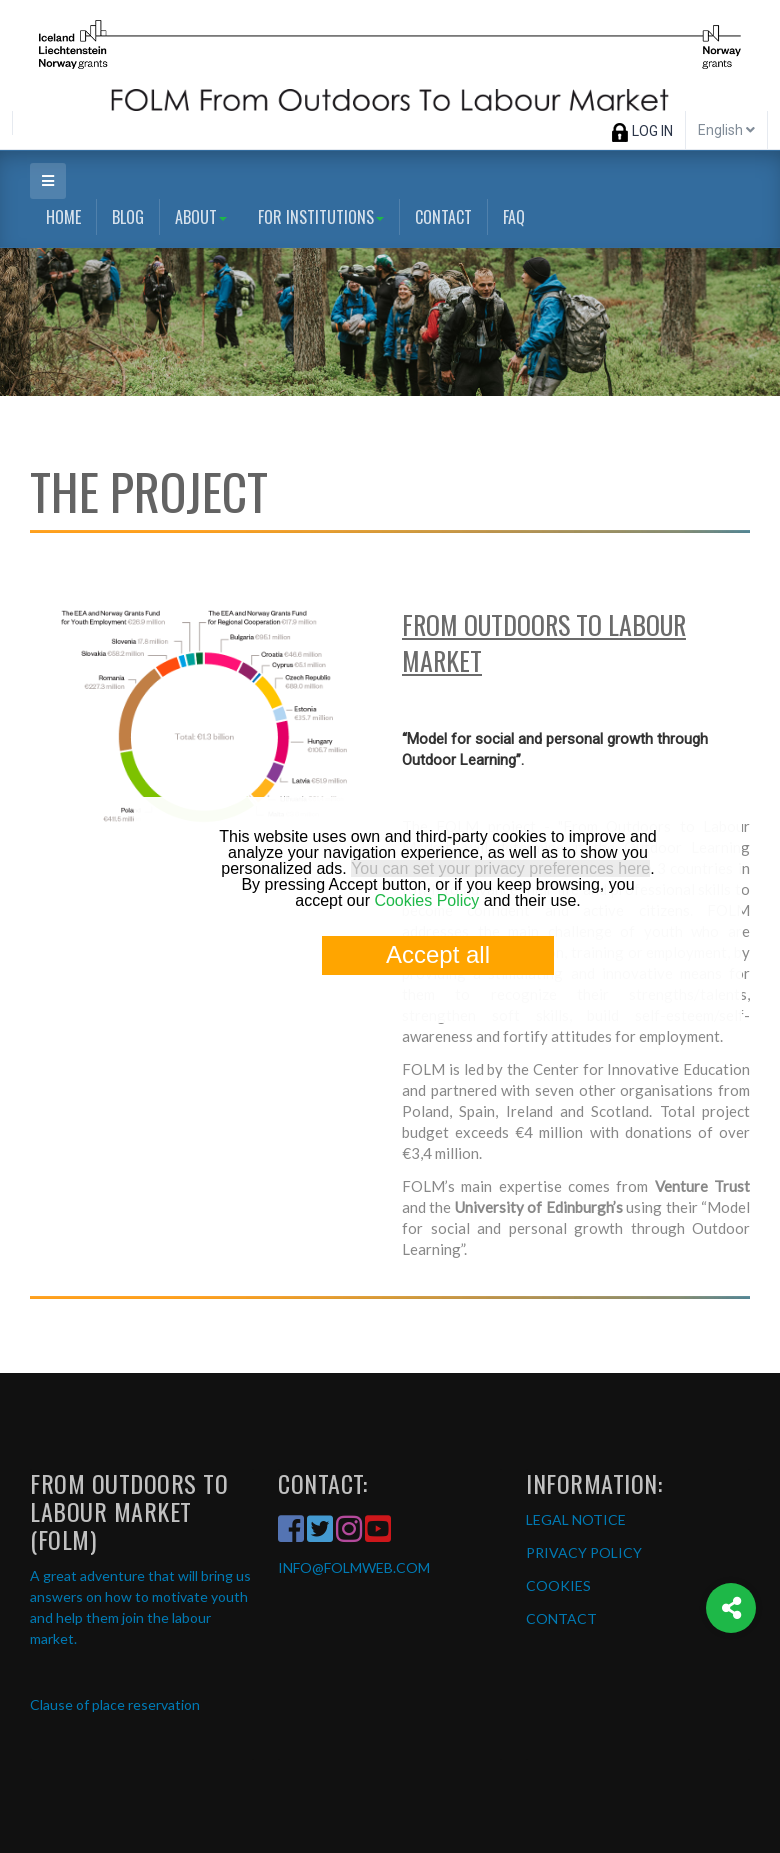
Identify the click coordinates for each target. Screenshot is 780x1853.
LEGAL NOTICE (576, 1519)
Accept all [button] (438, 954)
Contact (443, 217)
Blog (128, 217)
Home (63, 217)
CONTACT (561, 1618)
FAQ (514, 217)
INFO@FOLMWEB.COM (354, 1567)
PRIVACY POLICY (584, 1552)
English (726, 130)
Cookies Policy (426, 900)
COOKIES (558, 1585)
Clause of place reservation (115, 1704)
